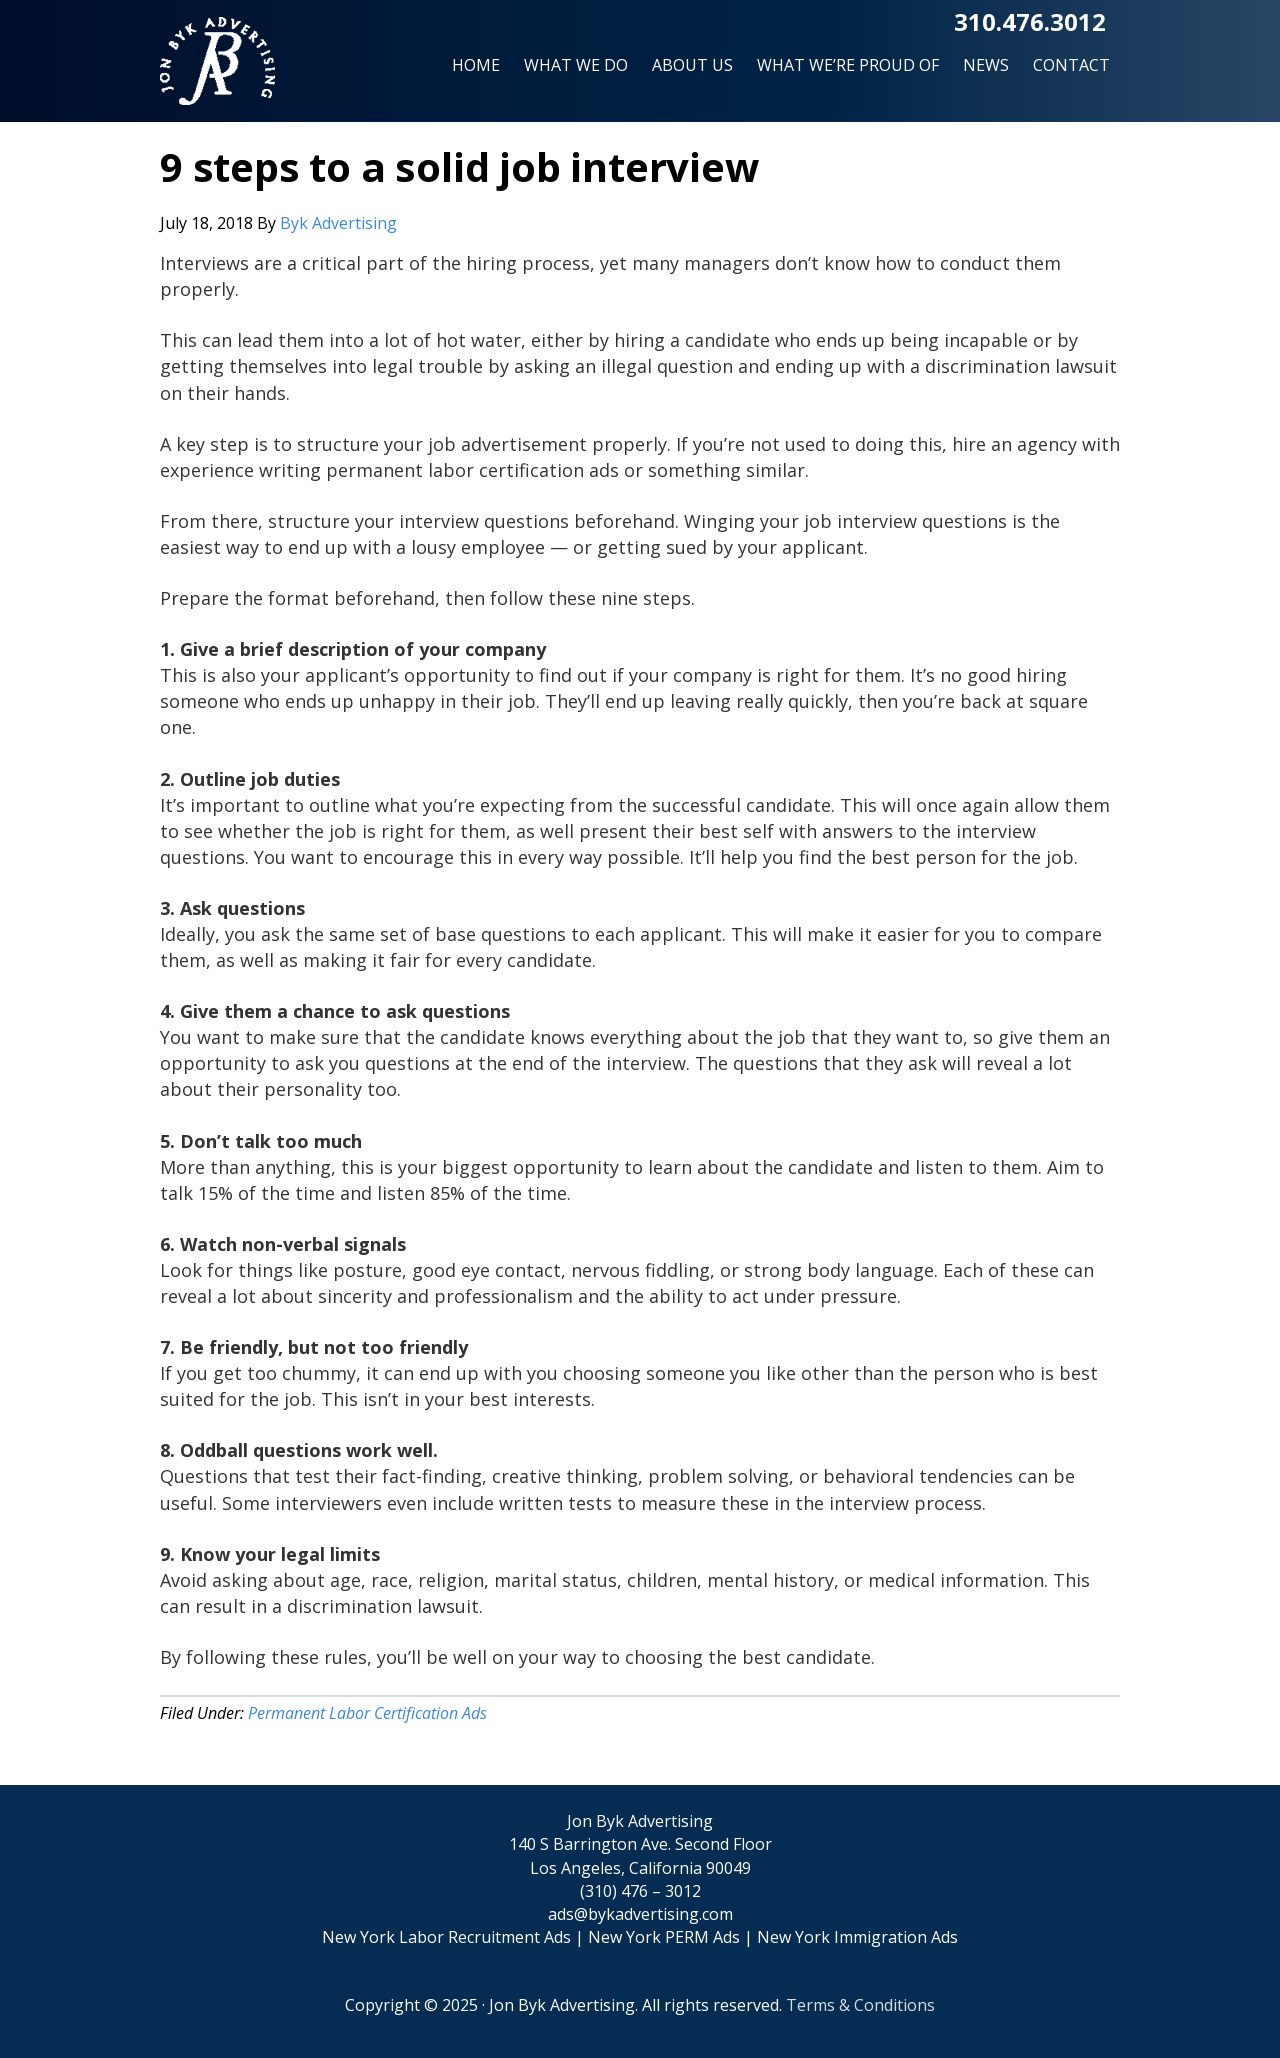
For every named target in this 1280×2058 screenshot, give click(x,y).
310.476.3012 (1030, 21)
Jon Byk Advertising (217, 69)
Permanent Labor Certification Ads (367, 1713)
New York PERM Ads (664, 1937)
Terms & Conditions (860, 2005)
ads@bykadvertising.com (640, 1914)
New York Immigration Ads (857, 1937)
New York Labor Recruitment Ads (446, 1937)
